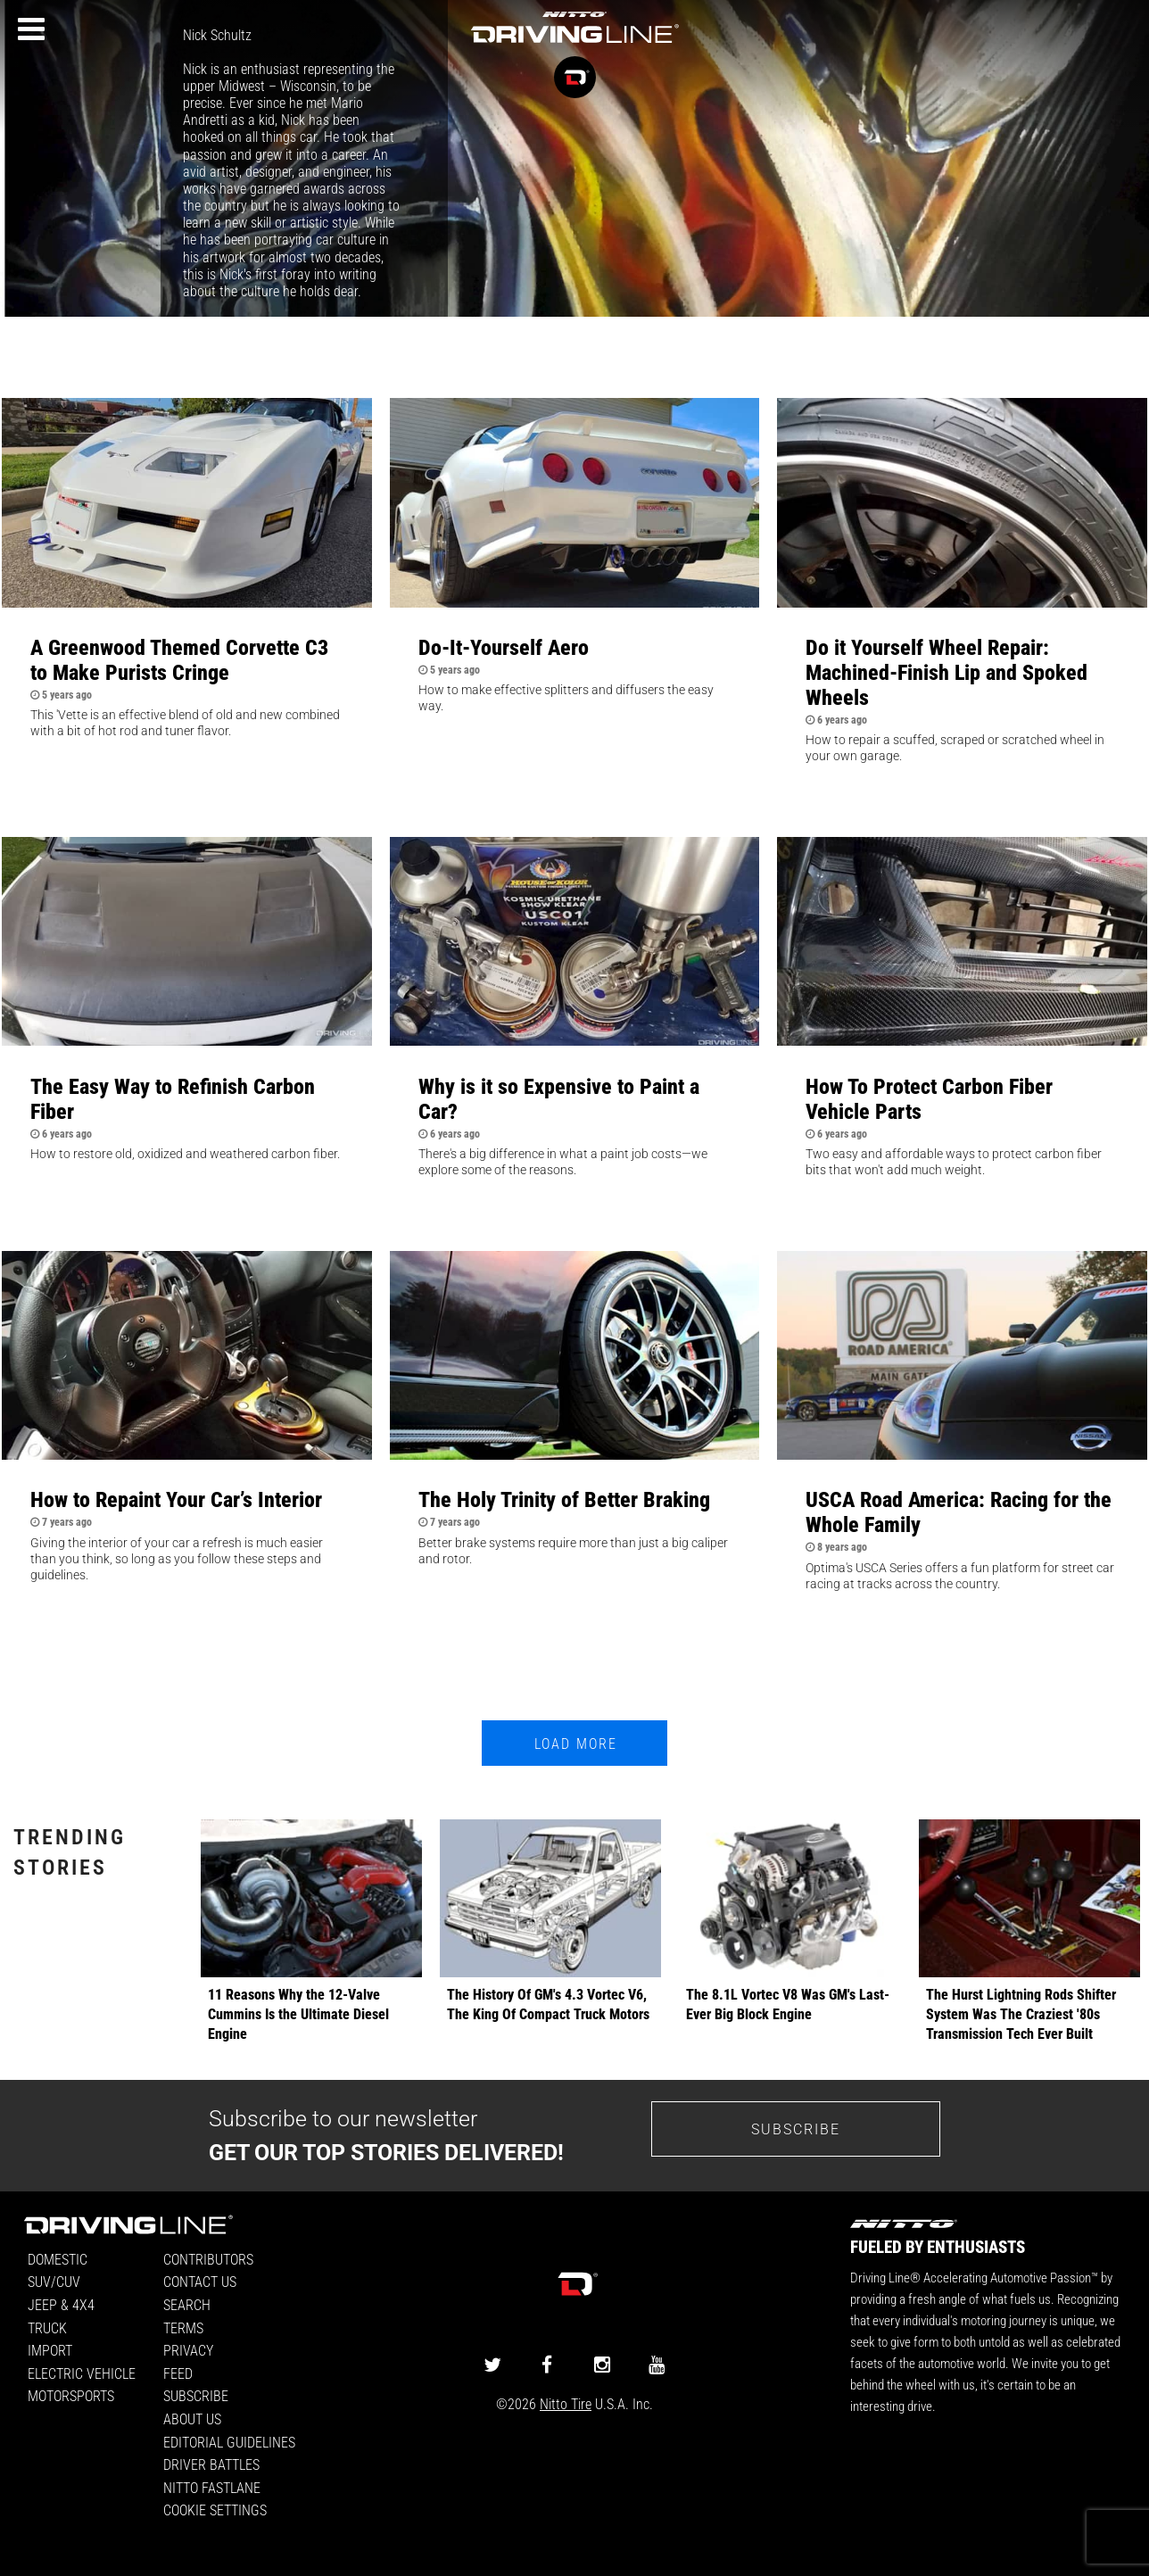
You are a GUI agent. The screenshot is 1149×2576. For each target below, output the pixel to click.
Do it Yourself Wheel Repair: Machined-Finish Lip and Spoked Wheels (946, 672)
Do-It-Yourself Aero (503, 647)
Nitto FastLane (211, 2487)
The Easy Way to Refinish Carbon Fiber (172, 1098)
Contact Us (199, 2281)
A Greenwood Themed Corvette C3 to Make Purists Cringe (179, 659)
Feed (178, 2373)
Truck (47, 2327)
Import (50, 2349)
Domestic (57, 2258)
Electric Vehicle (82, 2373)
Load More (575, 1743)
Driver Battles (211, 2464)
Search (187, 2304)
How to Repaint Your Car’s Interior (176, 1499)
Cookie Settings (215, 2509)
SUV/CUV (54, 2281)
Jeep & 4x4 (61, 2304)
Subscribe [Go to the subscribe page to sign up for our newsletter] (795, 2128)
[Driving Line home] (574, 44)
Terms (183, 2327)
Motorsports (71, 2395)
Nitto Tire (565, 2403)
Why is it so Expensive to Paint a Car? (558, 1098)
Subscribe (195, 2395)
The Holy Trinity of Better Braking (564, 1499)
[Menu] (31, 29)
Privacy (188, 2349)
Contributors (208, 2258)
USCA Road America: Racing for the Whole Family (959, 1511)
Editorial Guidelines (229, 2441)
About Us (192, 2418)
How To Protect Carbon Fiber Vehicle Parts (929, 1098)
